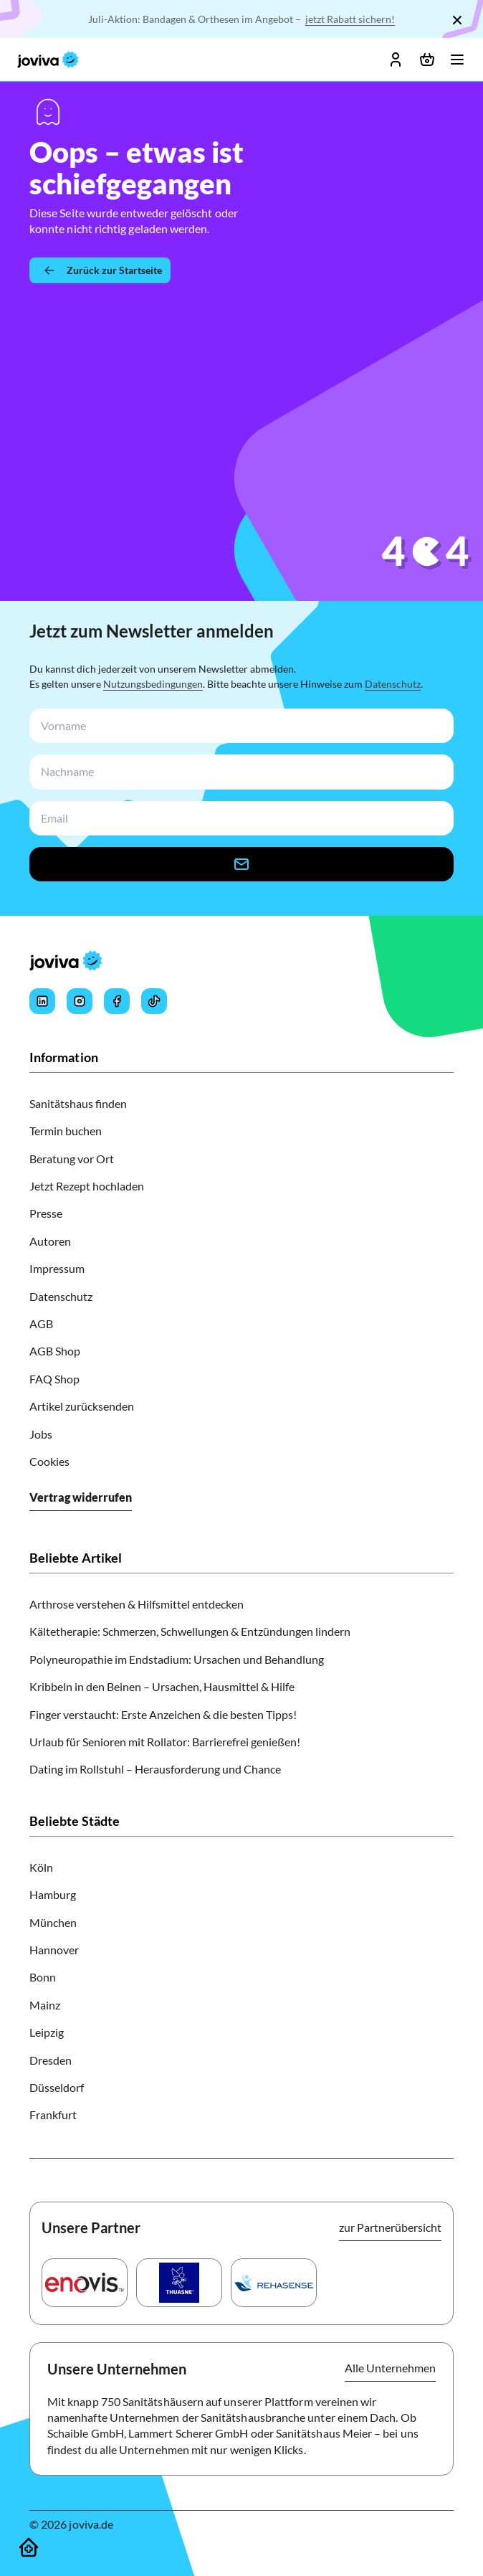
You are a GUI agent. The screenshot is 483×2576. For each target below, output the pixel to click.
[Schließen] (457, 20)
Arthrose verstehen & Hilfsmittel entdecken (136, 1604)
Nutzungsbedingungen (153, 684)
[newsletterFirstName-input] (238, 726)
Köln (41, 1867)
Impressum (57, 1268)
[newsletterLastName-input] (238, 772)
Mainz (44, 2005)
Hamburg (52, 1894)
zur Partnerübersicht (390, 2227)
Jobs (40, 1434)
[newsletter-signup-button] (241, 864)
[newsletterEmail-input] (238, 819)
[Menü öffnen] (457, 59)
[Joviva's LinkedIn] (42, 1001)
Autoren (50, 1241)
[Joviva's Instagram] (79, 1001)
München (53, 1922)
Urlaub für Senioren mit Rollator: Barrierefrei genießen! (164, 1741)
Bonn (42, 1977)
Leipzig (46, 2032)
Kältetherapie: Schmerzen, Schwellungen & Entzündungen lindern (189, 1631)
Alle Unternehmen (390, 2367)
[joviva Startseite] (48, 59)
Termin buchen (65, 1130)
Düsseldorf (56, 2087)
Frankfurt (53, 2114)
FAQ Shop (54, 1379)
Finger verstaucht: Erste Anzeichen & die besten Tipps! (163, 1714)
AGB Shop (54, 1351)
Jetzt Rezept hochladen (86, 1186)
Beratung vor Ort (71, 1158)
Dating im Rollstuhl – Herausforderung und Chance (155, 1769)
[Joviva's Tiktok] (154, 1001)
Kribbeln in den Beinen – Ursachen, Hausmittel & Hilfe (162, 1686)
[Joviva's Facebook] (117, 1001)
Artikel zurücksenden (81, 1406)
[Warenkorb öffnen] (427, 59)
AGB (41, 1323)
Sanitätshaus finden (78, 1103)
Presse (45, 1213)
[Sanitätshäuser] (28, 2547)
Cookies (49, 1461)
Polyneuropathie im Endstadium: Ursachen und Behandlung (176, 1659)
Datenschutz (393, 684)
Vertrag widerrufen (80, 1497)
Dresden (50, 2060)
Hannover (54, 1949)
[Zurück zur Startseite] (100, 270)
